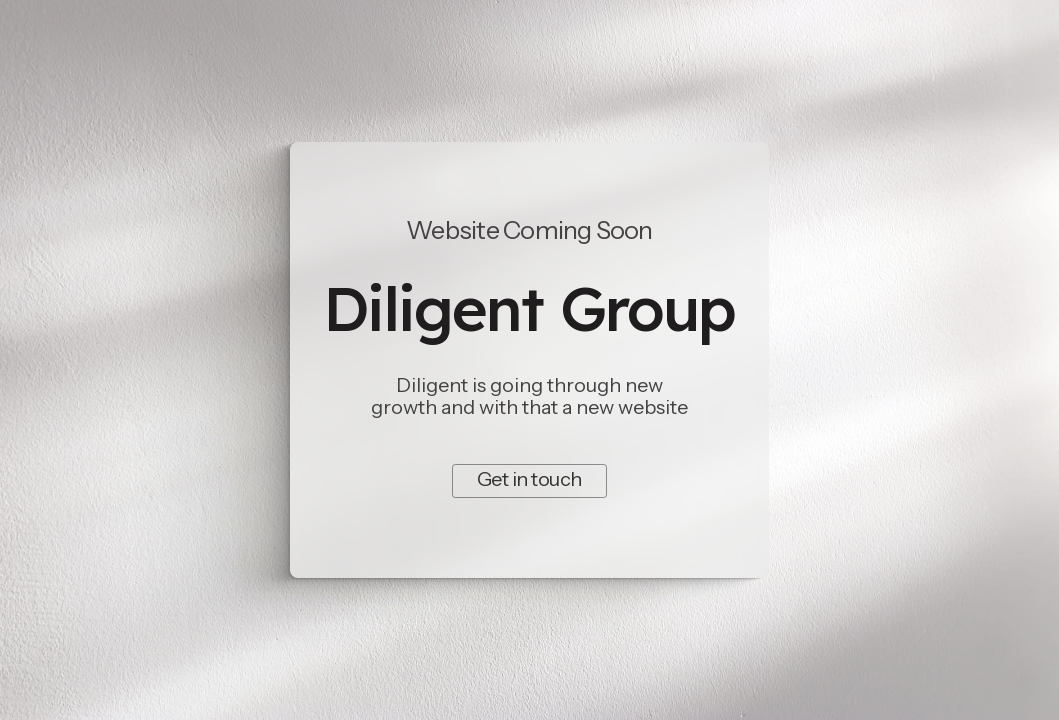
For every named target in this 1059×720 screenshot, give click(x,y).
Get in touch (529, 479)
